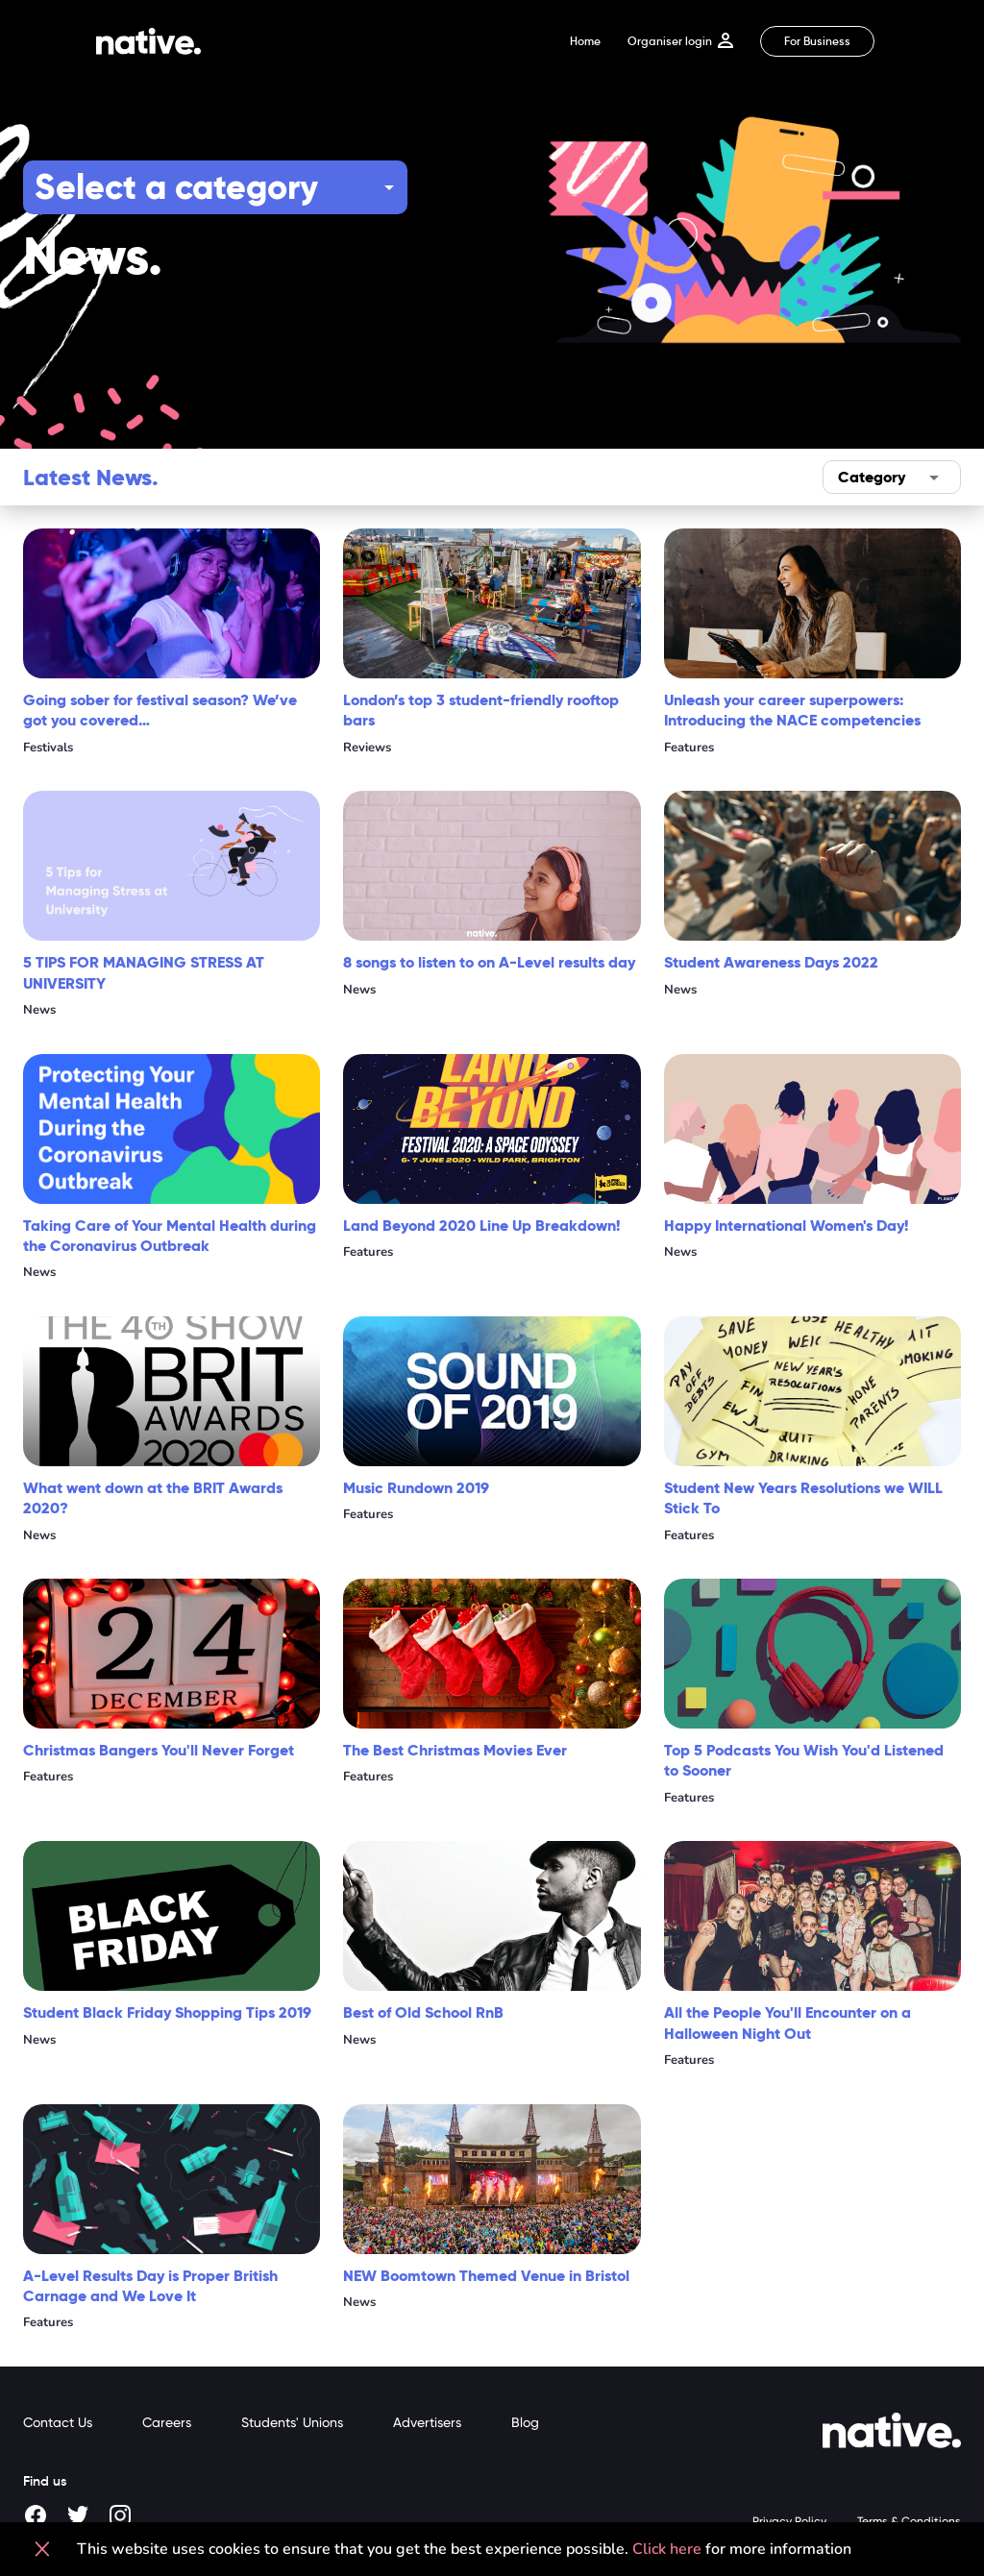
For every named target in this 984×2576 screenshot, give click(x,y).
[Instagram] (121, 2516)
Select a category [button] (176, 187)
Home (585, 41)
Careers (166, 2422)
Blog (525, 2422)
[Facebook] (36, 2516)
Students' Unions (292, 2422)
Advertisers (427, 2422)
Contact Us (57, 2422)
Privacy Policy (789, 2521)
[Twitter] (78, 2516)
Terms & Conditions (909, 2521)
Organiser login (680, 41)
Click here (666, 2549)
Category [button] (871, 477)
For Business (817, 41)
